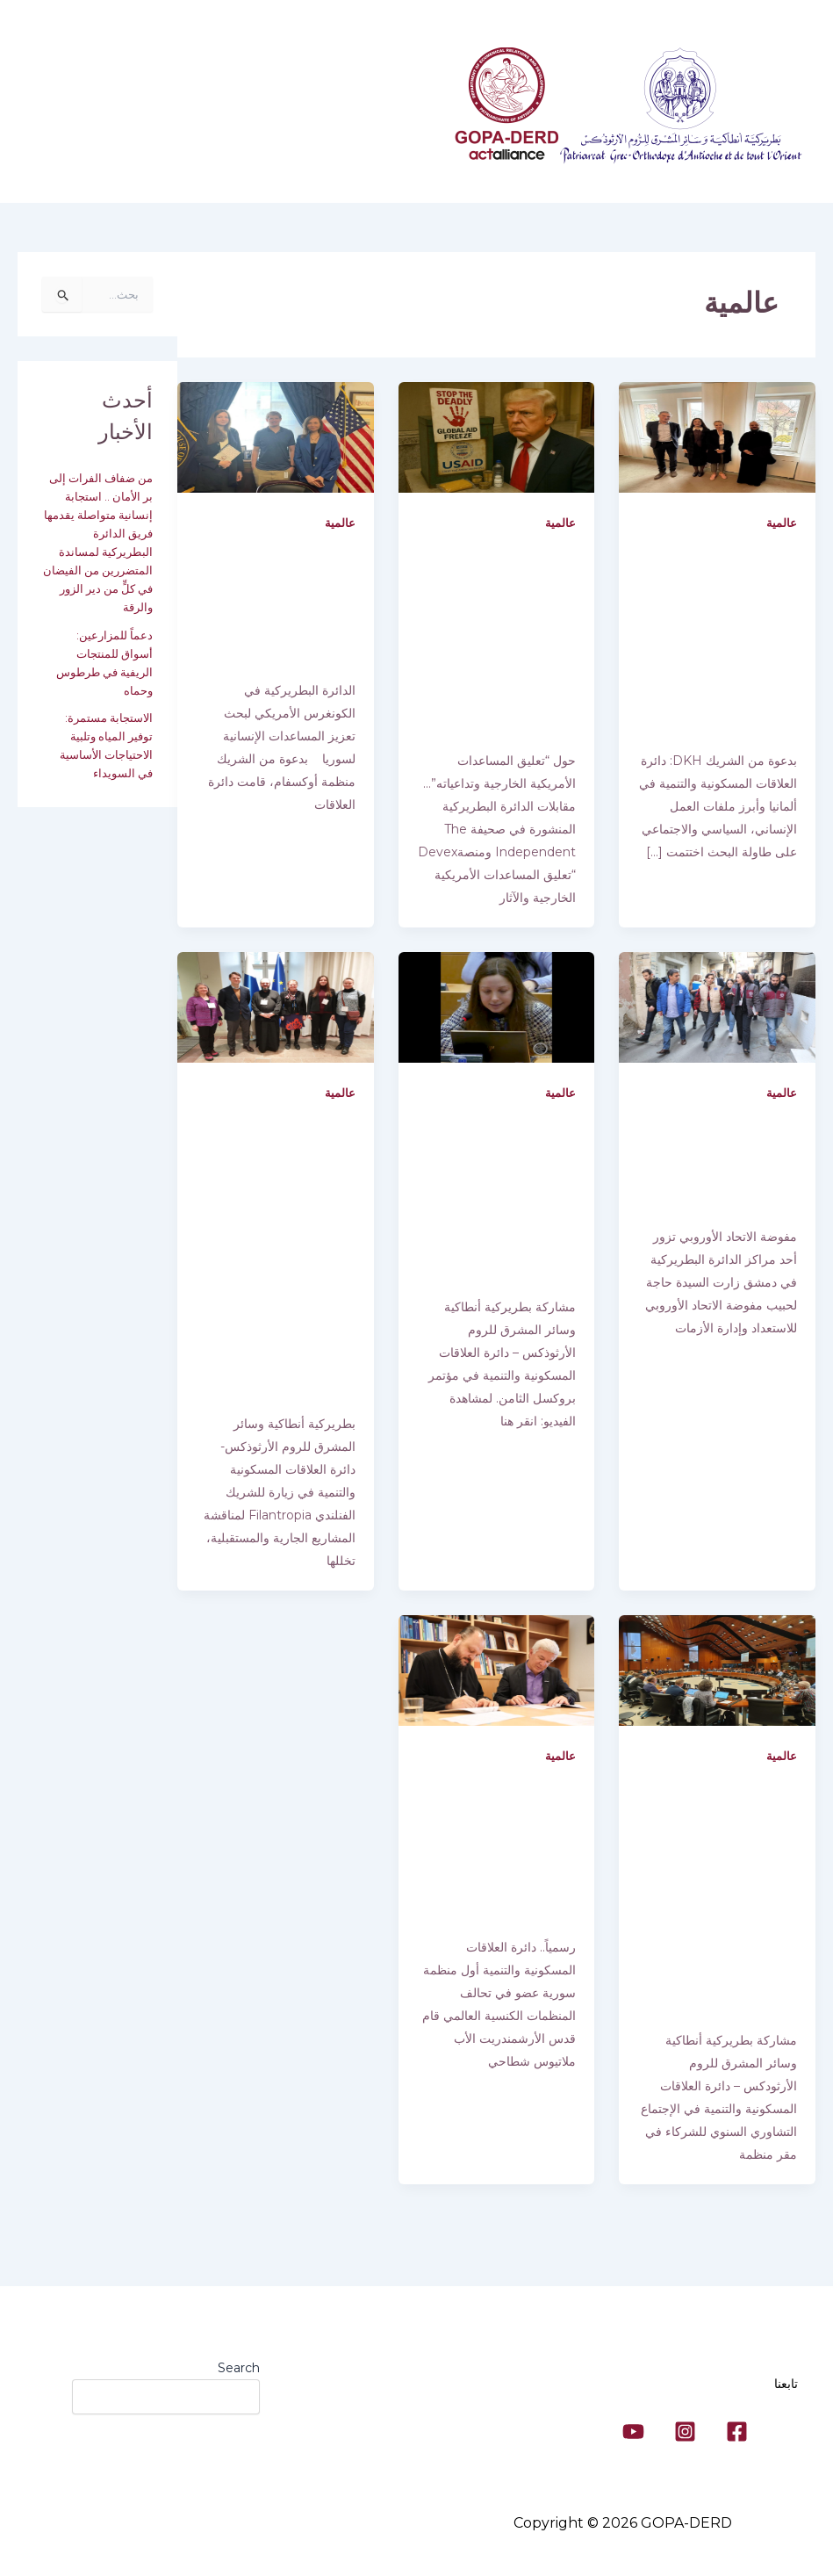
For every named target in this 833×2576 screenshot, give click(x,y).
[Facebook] (736, 2431)
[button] (160, 110)
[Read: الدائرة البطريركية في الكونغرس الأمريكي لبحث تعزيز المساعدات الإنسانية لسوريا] (275, 436)
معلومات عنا (191, 110)
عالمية (781, 522)
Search (239, 2368)
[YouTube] (633, 2431)
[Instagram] (685, 2431)
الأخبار (235, 172)
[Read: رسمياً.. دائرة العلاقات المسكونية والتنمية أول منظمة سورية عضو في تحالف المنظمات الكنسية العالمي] (497, 1681)
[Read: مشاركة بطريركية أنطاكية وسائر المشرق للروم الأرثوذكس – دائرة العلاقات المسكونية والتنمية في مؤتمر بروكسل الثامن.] (497, 1024)
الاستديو (402, 172)
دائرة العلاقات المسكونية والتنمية (338, 111)
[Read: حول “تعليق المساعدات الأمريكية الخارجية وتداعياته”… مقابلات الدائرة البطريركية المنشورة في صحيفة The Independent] (497, 436)
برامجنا (109, 111)
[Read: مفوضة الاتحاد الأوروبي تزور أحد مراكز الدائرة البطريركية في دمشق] (717, 1024)
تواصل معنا (320, 172)
